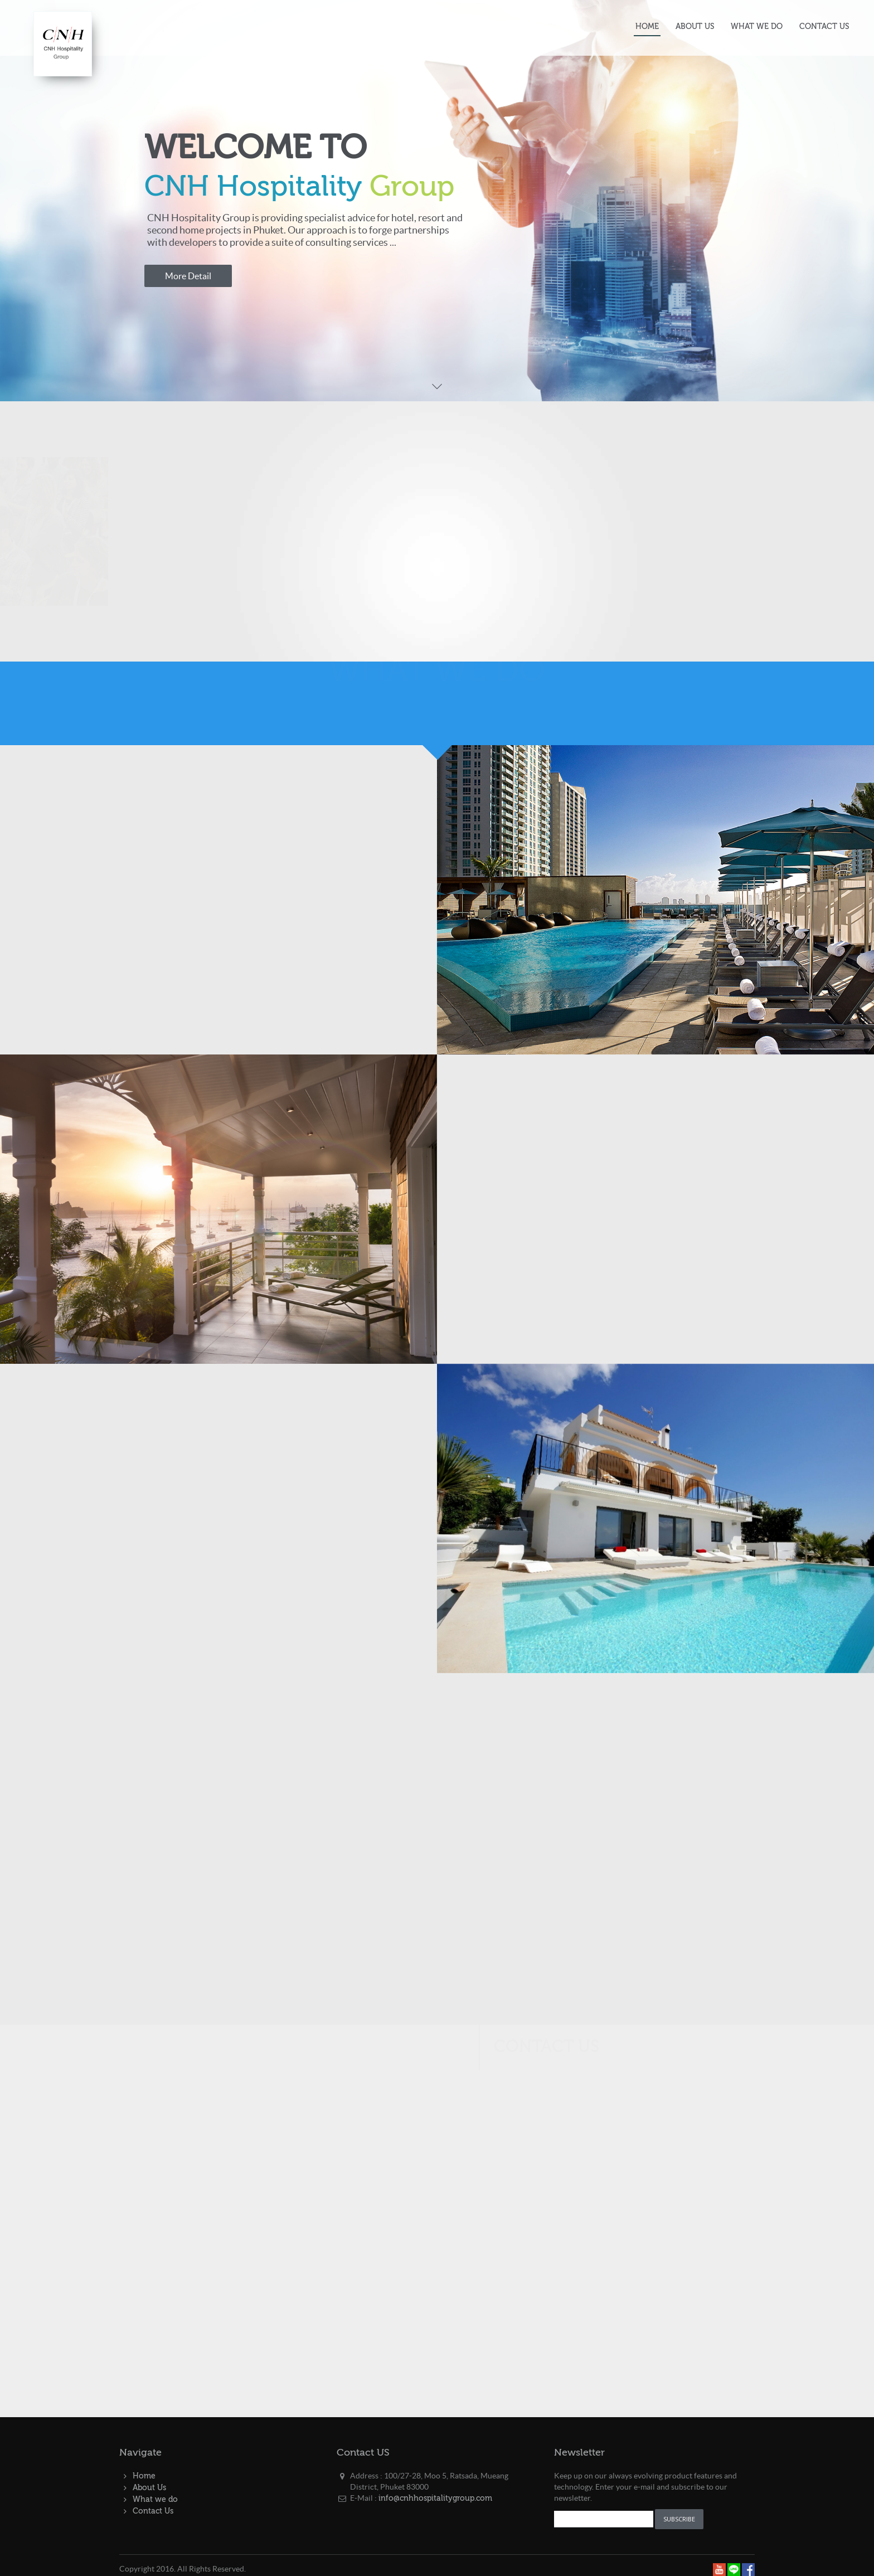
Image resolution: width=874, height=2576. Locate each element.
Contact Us (153, 2511)
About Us (149, 2487)
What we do (155, 2499)
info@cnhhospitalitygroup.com (435, 2498)
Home (144, 2476)
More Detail (188, 276)
